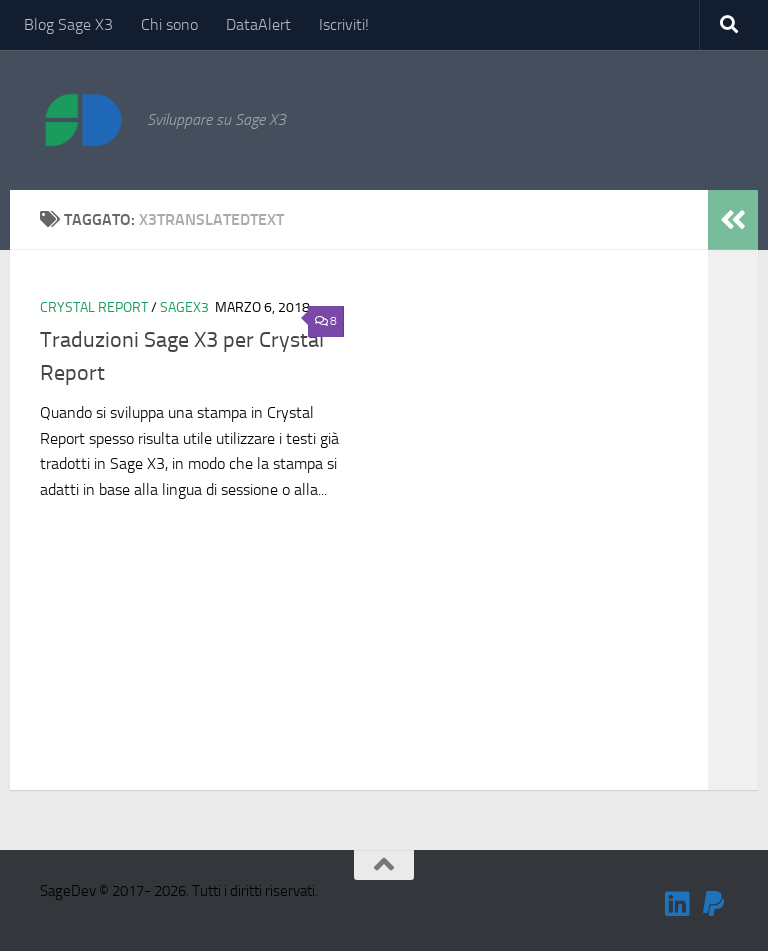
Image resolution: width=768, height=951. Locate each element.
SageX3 (184, 307)
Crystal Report (94, 307)
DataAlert (258, 24)
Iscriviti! (344, 24)
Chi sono (169, 24)
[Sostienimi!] (714, 904)
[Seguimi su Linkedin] (678, 904)
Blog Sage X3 (68, 24)
